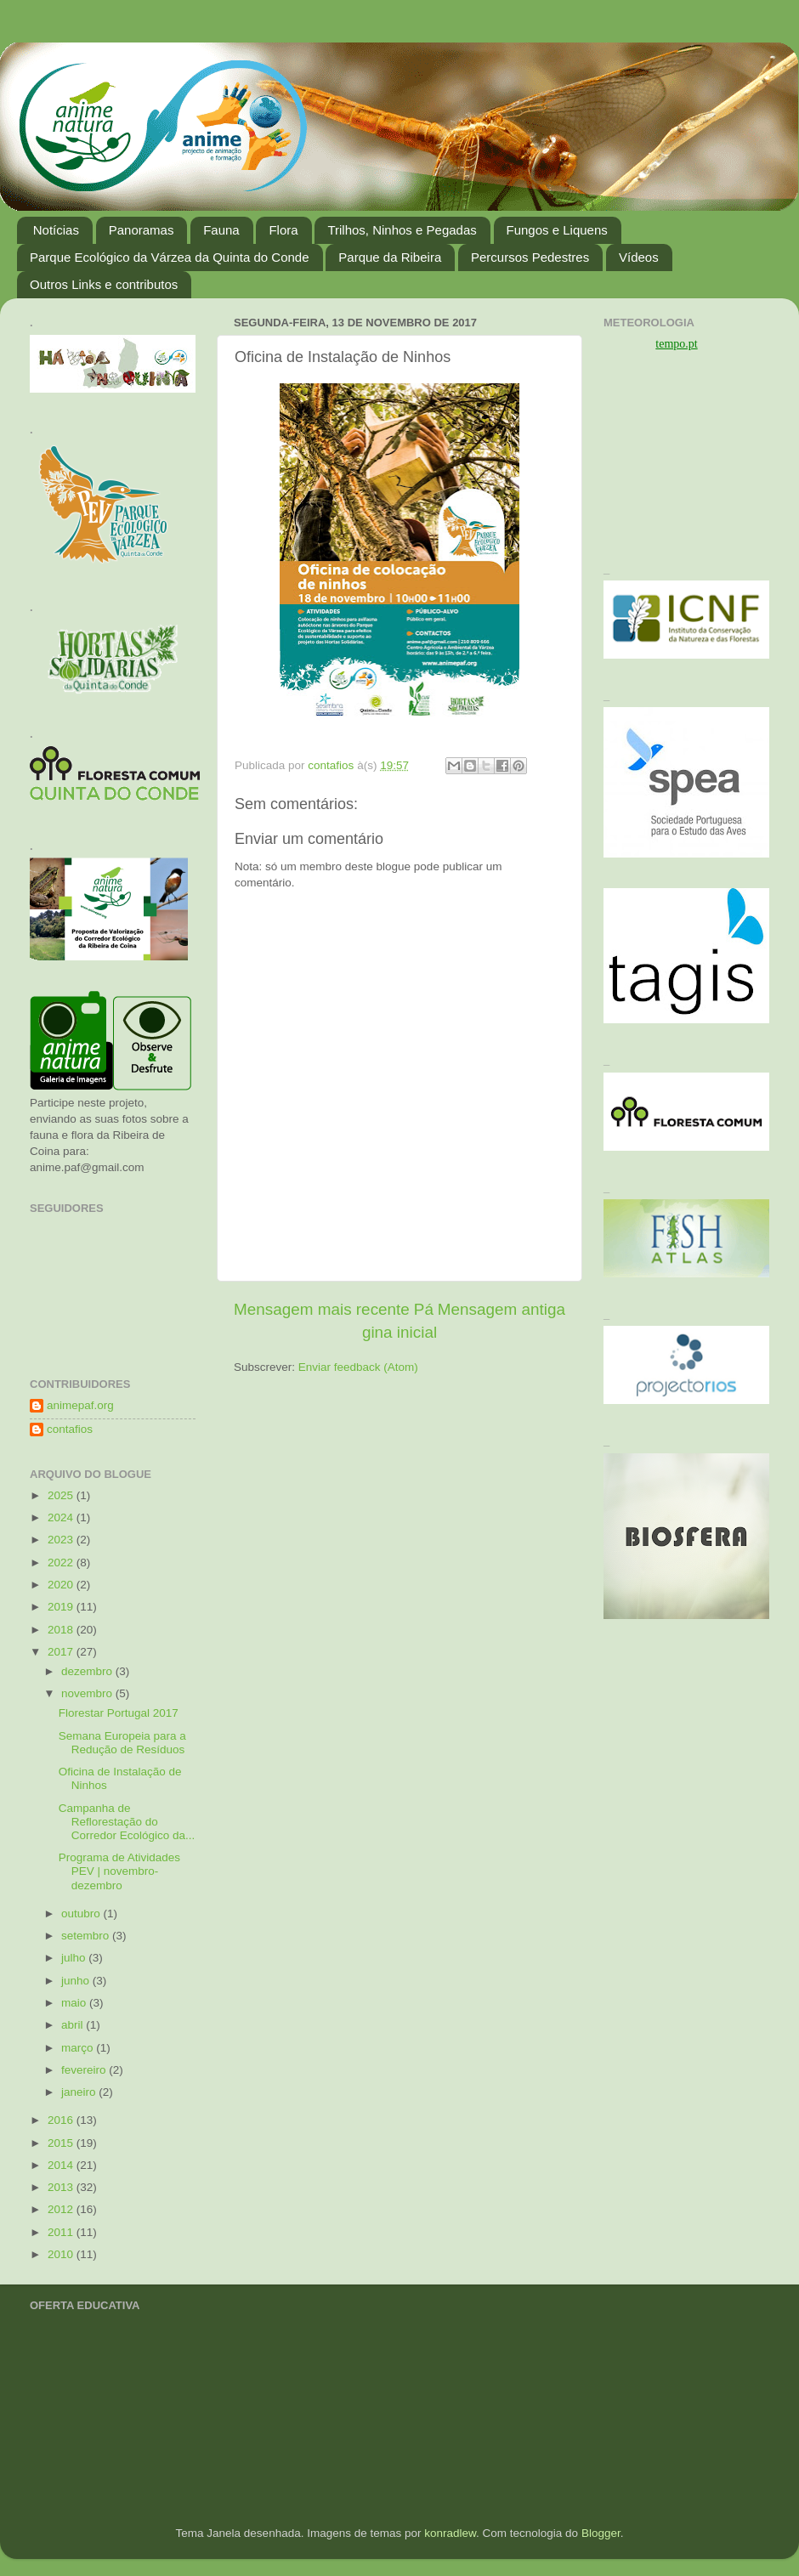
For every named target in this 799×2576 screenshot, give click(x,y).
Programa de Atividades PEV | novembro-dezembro (119, 1871)
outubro (82, 1913)
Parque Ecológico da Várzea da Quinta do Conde (169, 257)
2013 (62, 2187)
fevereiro (85, 2070)
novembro (88, 1693)
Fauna (221, 230)
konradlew (450, 2533)
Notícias (56, 230)
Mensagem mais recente (322, 1309)
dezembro (88, 1671)
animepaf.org (80, 1405)
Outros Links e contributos (104, 284)
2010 (62, 2254)
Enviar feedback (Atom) (358, 1367)
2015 (62, 2143)
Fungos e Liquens (557, 230)
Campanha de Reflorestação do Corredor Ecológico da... (127, 1822)
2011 (62, 2232)
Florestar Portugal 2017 (118, 1713)
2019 (62, 1606)
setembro (86, 1935)
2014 (62, 2165)
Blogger (600, 2533)
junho (77, 1980)
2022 (62, 1562)
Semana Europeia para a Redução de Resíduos (122, 1743)
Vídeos (639, 257)
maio (75, 2002)
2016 (62, 2120)
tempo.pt (676, 343)
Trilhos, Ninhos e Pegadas (401, 230)
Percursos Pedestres (530, 257)
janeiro (80, 2092)
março (78, 2047)
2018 (62, 1629)
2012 (62, 2209)
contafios (70, 1429)
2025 (62, 1495)
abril (73, 2024)
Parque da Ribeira (389, 257)
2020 (62, 1584)
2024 (62, 1517)
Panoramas (141, 230)
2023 (62, 1539)
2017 (62, 1651)
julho (74, 1957)
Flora (283, 230)
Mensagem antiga (501, 1309)
